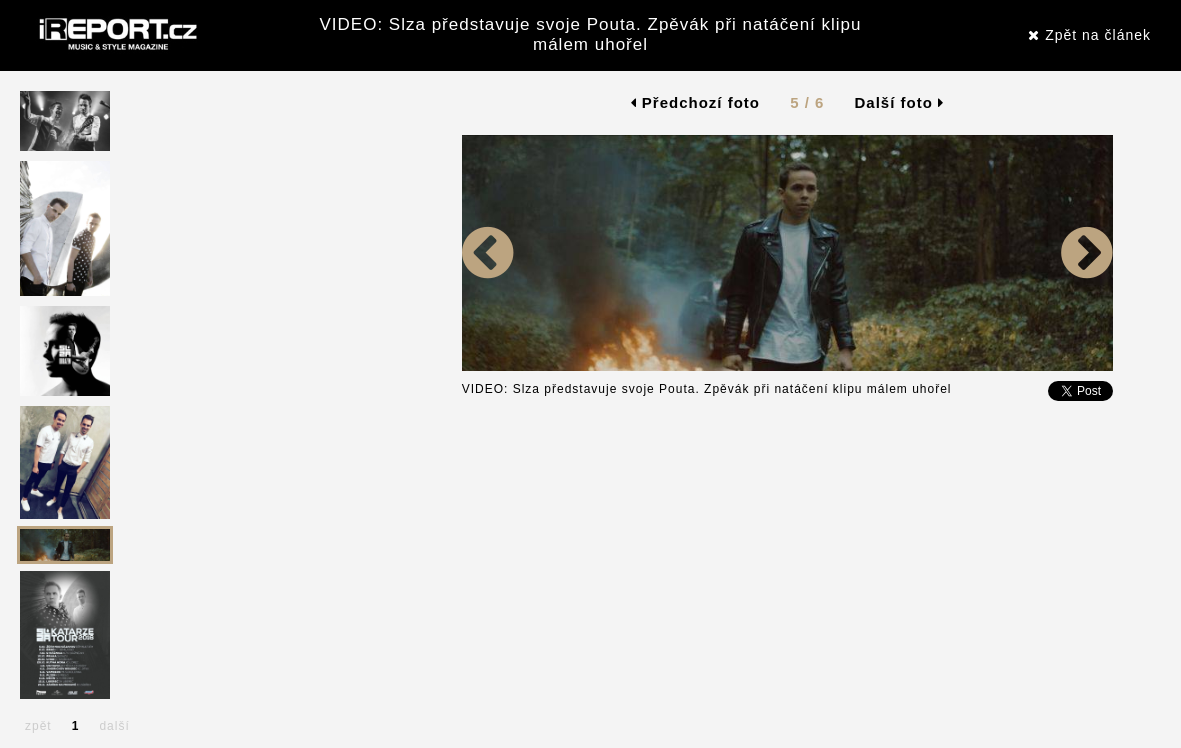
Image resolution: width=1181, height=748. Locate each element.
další (114, 726)
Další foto (900, 102)
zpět (38, 726)
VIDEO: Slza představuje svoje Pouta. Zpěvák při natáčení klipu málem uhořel (590, 34)
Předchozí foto (695, 102)
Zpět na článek (1089, 35)
